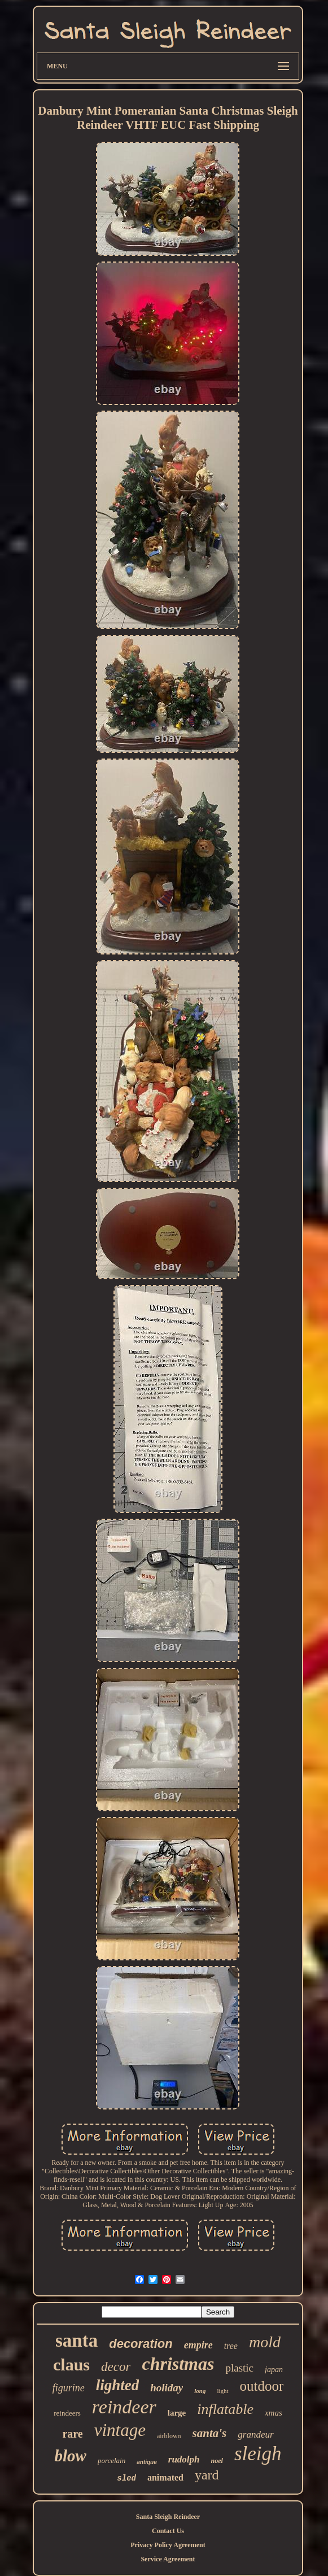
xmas (273, 2412)
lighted (117, 2385)
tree (231, 2346)
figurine (69, 2388)
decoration (140, 2344)
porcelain (111, 2460)
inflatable (225, 2409)
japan (274, 2369)
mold (265, 2342)
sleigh (258, 2454)
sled (126, 2478)
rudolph (184, 2459)
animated (165, 2477)
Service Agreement (168, 2559)
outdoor (262, 2386)
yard (207, 2475)
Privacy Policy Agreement (167, 2545)
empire (198, 2345)
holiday (166, 2388)
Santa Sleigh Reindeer (168, 2517)
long (199, 2390)
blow (70, 2456)
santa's (210, 2433)
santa (76, 2340)
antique (147, 2462)
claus (71, 2364)
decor (115, 2367)
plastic (239, 2368)
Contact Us (168, 2531)
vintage (120, 2430)
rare (72, 2433)
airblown (169, 2436)
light (222, 2390)
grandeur (255, 2434)
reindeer (124, 2406)
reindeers (67, 2413)
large (177, 2412)
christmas (178, 2363)
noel (217, 2461)
